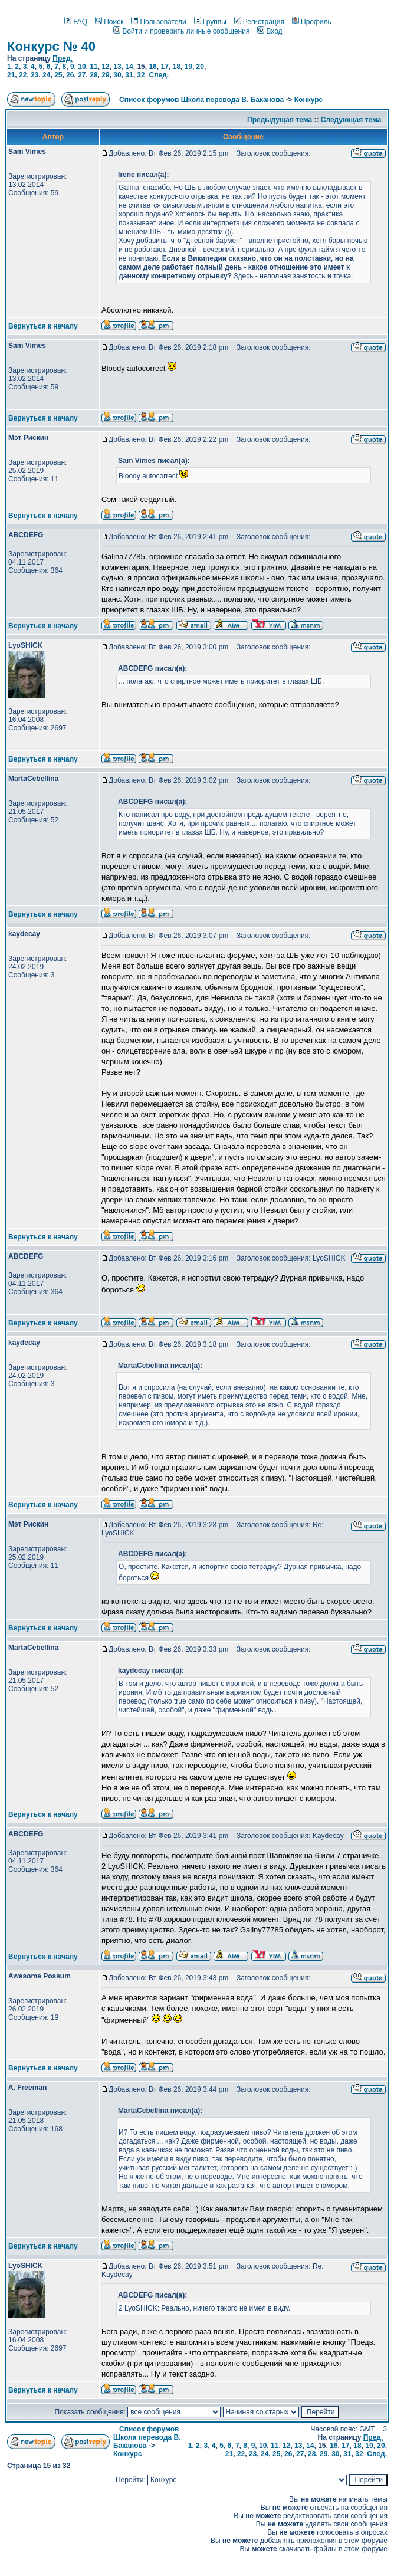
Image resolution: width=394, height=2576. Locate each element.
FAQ (75, 22)
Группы (210, 22)
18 (176, 67)
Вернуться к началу (43, 326)
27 (82, 75)
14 (129, 67)
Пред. (62, 58)
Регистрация (259, 22)
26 (70, 75)
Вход (269, 31)
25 (58, 75)
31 (129, 75)
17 (164, 67)
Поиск (109, 22)
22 (23, 75)
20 (200, 67)
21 (11, 75)
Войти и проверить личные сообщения (181, 31)
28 (93, 75)
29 (105, 75)
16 (152, 67)
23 (34, 75)
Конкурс (308, 100)
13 (117, 67)
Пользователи (158, 22)
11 (93, 67)
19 (188, 67)
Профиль (311, 22)
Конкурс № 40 (51, 46)
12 (105, 67)
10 (82, 67)
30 (117, 75)
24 (46, 75)
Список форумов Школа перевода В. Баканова (201, 100)
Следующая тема (351, 120)
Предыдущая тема (279, 120)
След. (159, 75)
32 (141, 75)
